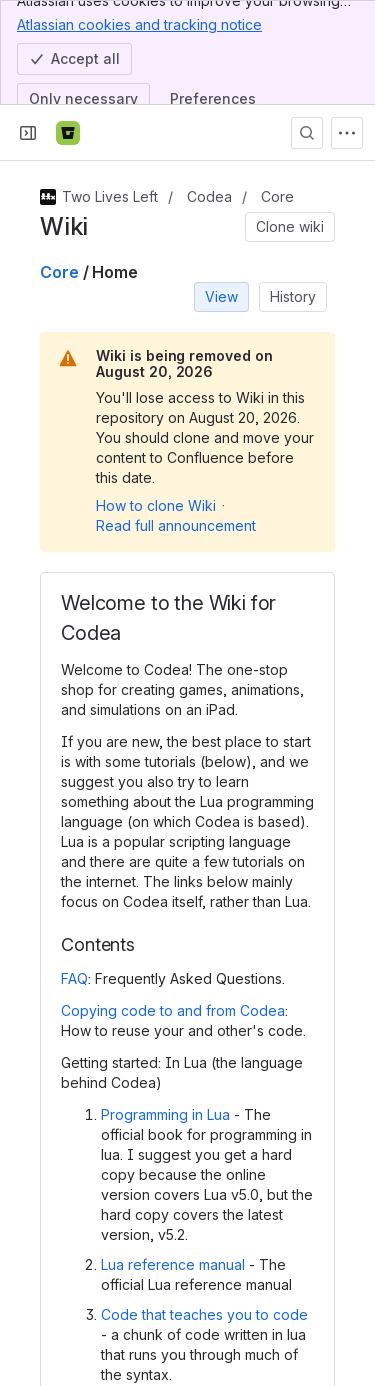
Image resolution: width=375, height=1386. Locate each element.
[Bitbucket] (68, 133)
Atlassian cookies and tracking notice (139, 24)
